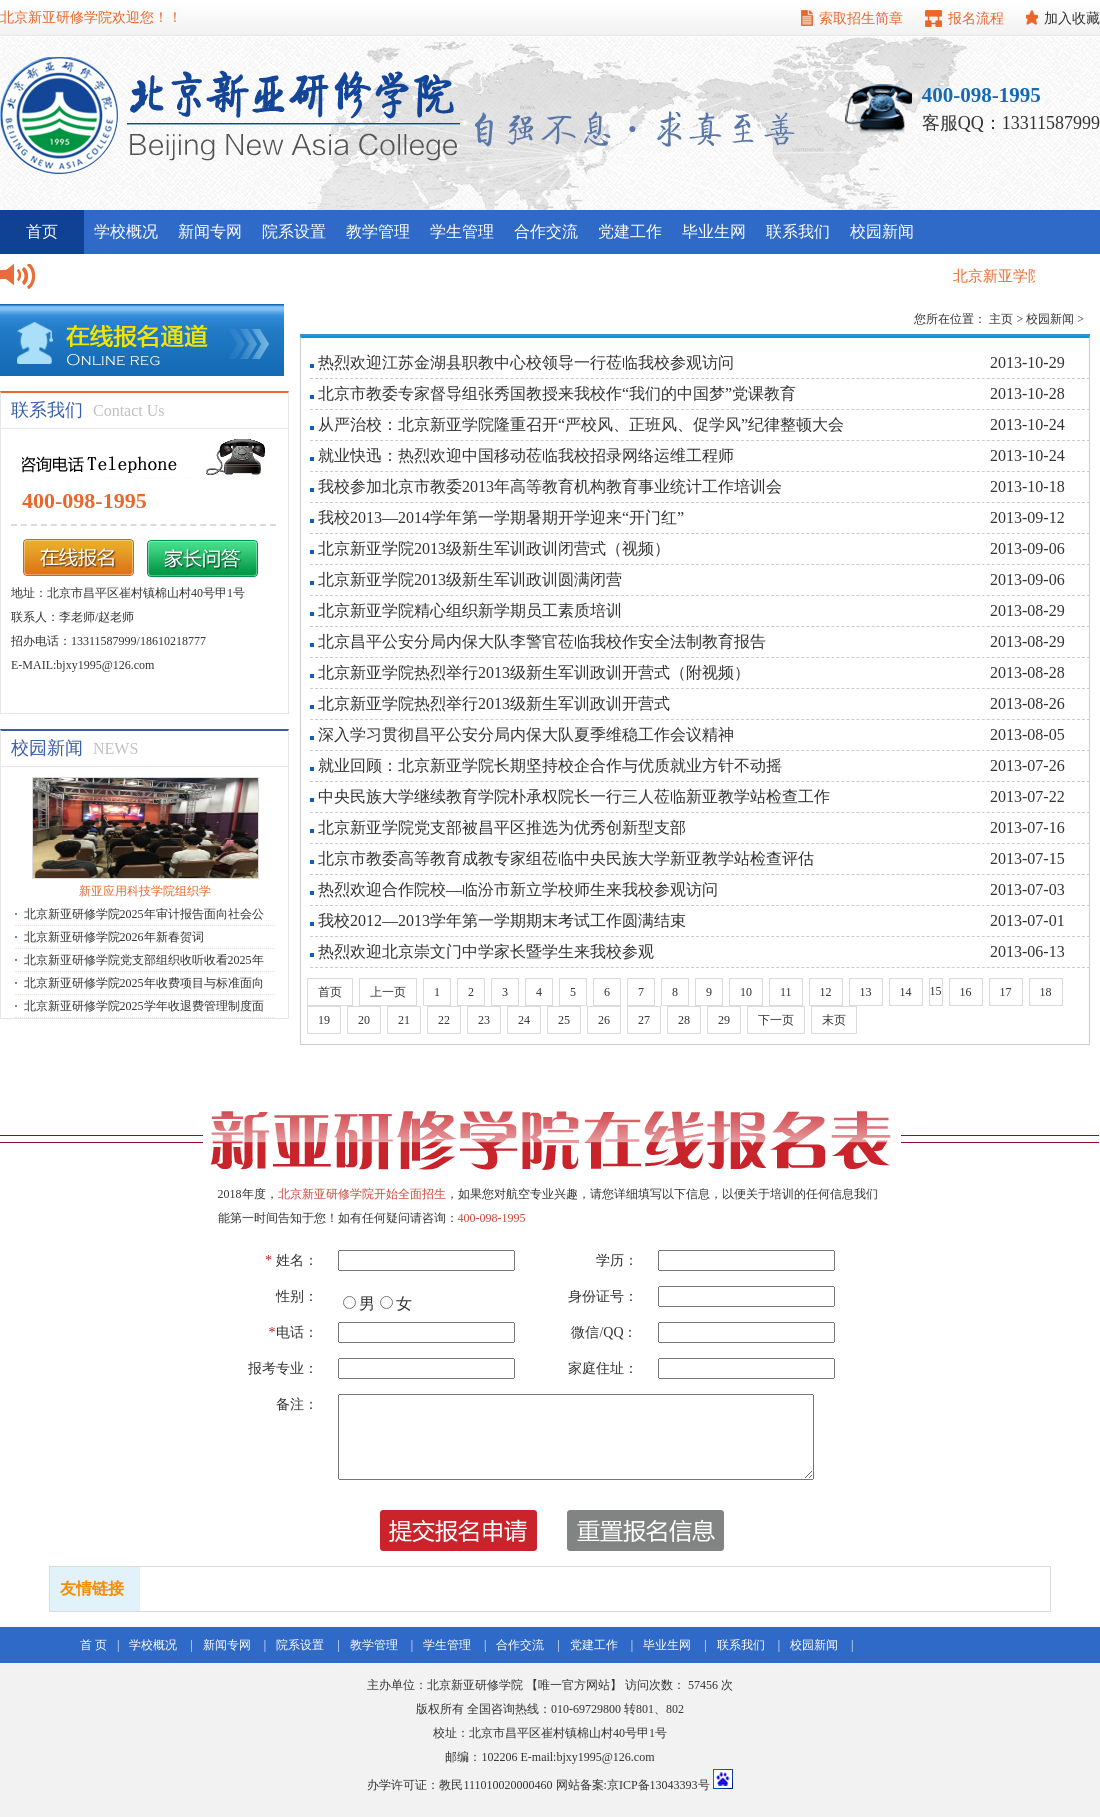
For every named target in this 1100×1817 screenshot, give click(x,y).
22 (444, 1020)
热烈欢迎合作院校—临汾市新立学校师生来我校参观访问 (518, 889)
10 (746, 992)
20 (364, 1020)
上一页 (388, 992)
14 (906, 992)
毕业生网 (714, 231)
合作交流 (546, 231)
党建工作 (630, 231)
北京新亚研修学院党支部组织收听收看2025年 (144, 960)
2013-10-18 (1027, 486)
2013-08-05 (1027, 734)
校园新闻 (882, 231)
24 (524, 1020)
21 (404, 1020)
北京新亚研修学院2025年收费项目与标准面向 (144, 983)
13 (866, 992)
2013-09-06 (1027, 548)
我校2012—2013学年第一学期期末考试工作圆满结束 (502, 920)
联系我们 (798, 231)
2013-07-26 (1027, 765)
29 (724, 1020)
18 (1046, 992)
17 (1006, 992)
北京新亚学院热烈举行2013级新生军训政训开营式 (494, 703)
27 (644, 1020)
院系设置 (294, 231)
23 (484, 1020)
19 (324, 1020)
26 (604, 1020)
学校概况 (126, 231)
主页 (1001, 319)
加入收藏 (1072, 18)
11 (786, 992)
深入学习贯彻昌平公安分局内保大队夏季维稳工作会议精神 (526, 734)
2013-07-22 (1027, 796)
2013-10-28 (1027, 393)
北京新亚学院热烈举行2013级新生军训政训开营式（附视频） (534, 672)
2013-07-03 (1027, 889)
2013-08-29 (1027, 610)
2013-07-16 (1027, 827)
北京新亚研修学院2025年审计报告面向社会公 (144, 914)
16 (966, 992)
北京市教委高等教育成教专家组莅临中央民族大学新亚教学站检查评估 (566, 858)
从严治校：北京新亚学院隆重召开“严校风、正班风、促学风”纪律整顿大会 (581, 424)
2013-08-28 (1027, 672)
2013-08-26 (1027, 703)
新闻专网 (210, 231)
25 (564, 1020)
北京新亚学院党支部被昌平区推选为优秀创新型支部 (502, 827)
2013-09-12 (1027, 517)
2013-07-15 (1027, 858)
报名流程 (976, 18)
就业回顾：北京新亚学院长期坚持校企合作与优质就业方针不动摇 (550, 765)
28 (684, 1020)
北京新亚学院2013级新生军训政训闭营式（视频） (494, 548)
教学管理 (378, 231)
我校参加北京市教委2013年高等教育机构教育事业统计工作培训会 (550, 486)
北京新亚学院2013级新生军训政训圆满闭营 (470, 579)
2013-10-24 (1027, 424)
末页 (834, 1020)
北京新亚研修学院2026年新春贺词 (114, 937)
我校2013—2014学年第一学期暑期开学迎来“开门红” (501, 517)
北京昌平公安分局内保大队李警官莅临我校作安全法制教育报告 (542, 641)
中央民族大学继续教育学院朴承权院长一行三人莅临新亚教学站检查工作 (574, 796)
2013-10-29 (1027, 362)
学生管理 (462, 231)
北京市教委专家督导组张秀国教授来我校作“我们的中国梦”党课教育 (557, 393)
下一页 (776, 1020)
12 (826, 992)
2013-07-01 (1027, 920)
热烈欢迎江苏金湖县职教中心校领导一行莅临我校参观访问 (526, 362)
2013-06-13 (1027, 951)
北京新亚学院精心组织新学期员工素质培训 (470, 610)
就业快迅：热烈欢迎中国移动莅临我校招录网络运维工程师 (526, 455)
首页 (330, 992)
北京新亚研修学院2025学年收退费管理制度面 (144, 1006)
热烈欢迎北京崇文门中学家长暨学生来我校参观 (486, 951)
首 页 (93, 1645)
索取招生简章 (861, 18)
